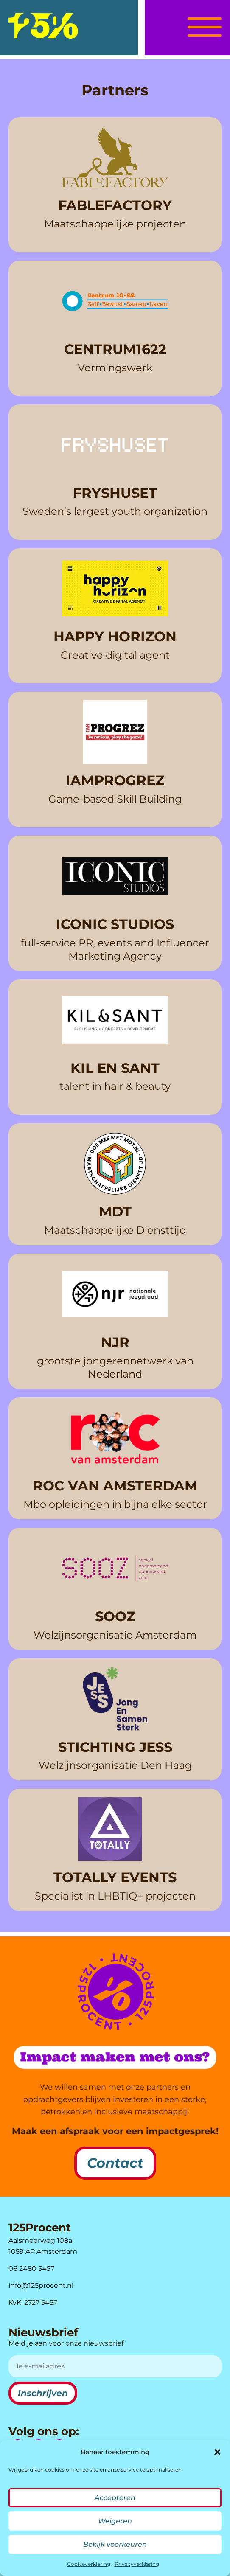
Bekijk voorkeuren (115, 2544)
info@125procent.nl (40, 2285)
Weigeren (115, 2521)
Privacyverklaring (137, 2564)
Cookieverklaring (88, 2564)
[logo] (43, 26)
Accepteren (115, 2498)
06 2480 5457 (31, 2269)
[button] (217, 2452)
